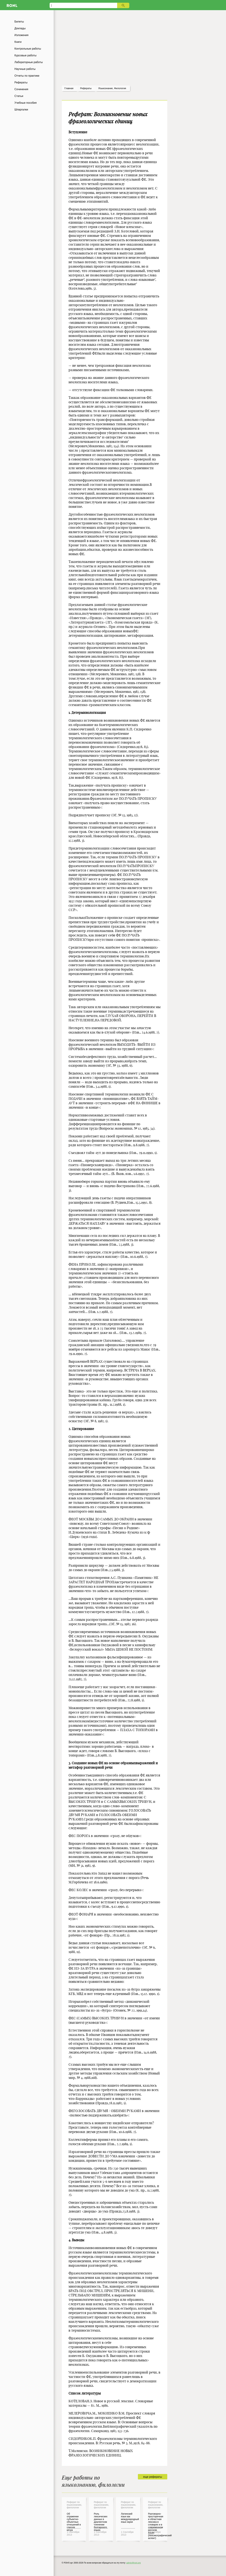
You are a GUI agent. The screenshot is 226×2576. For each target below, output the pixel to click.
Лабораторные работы (29, 62)
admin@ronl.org (133, 2563)
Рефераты (21, 82)
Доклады (20, 28)
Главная (68, 88)
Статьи (19, 96)
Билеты (19, 21)
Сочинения (21, 89)
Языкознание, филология (112, 88)
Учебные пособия (26, 102)
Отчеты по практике (27, 75)
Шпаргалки (21, 109)
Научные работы (25, 68)
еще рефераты (152, 2476)
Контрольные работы (28, 48)
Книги (18, 41)
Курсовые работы (26, 55)
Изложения (22, 35)
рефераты (86, 88)
